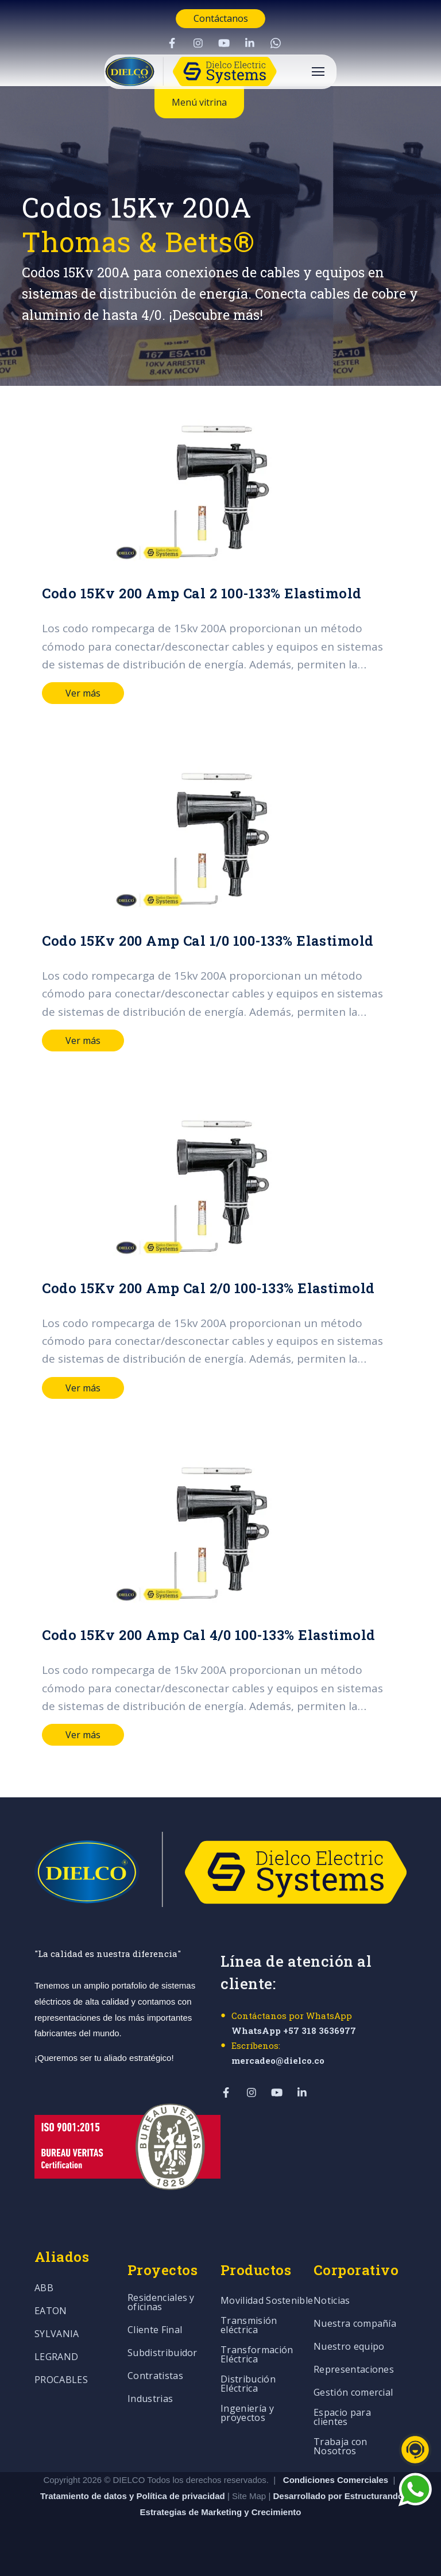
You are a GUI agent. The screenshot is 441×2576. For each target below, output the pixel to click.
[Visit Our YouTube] (223, 43)
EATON (50, 2311)
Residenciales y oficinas (161, 2303)
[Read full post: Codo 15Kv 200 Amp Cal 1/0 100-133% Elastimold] (220, 838)
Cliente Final (154, 2330)
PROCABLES (61, 2380)
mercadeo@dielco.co (277, 2060)
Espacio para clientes (342, 2418)
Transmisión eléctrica (248, 2326)
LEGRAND (56, 2357)
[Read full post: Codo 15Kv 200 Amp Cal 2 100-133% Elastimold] (220, 491)
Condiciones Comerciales (335, 2480)
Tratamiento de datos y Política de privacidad (133, 2496)
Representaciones (354, 2370)
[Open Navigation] (318, 71)
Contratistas (155, 2376)
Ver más (82, 693)
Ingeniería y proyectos (247, 2414)
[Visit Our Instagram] (198, 43)
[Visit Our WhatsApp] (275, 43)
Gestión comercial (353, 2393)
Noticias (332, 2301)
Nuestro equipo (349, 2347)
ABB (43, 2288)
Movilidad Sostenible (266, 2301)
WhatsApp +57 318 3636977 (293, 2030)
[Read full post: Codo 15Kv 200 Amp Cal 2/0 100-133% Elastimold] (220, 1186)
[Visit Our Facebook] (172, 43)
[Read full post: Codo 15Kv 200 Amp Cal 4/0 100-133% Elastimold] (220, 1532)
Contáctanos (221, 18)
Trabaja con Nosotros (341, 2447)
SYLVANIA (56, 2334)
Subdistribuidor (162, 2353)
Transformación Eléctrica (256, 2355)
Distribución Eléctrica (248, 2384)
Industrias (150, 2399)
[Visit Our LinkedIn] (249, 43)
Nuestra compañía (355, 2324)
